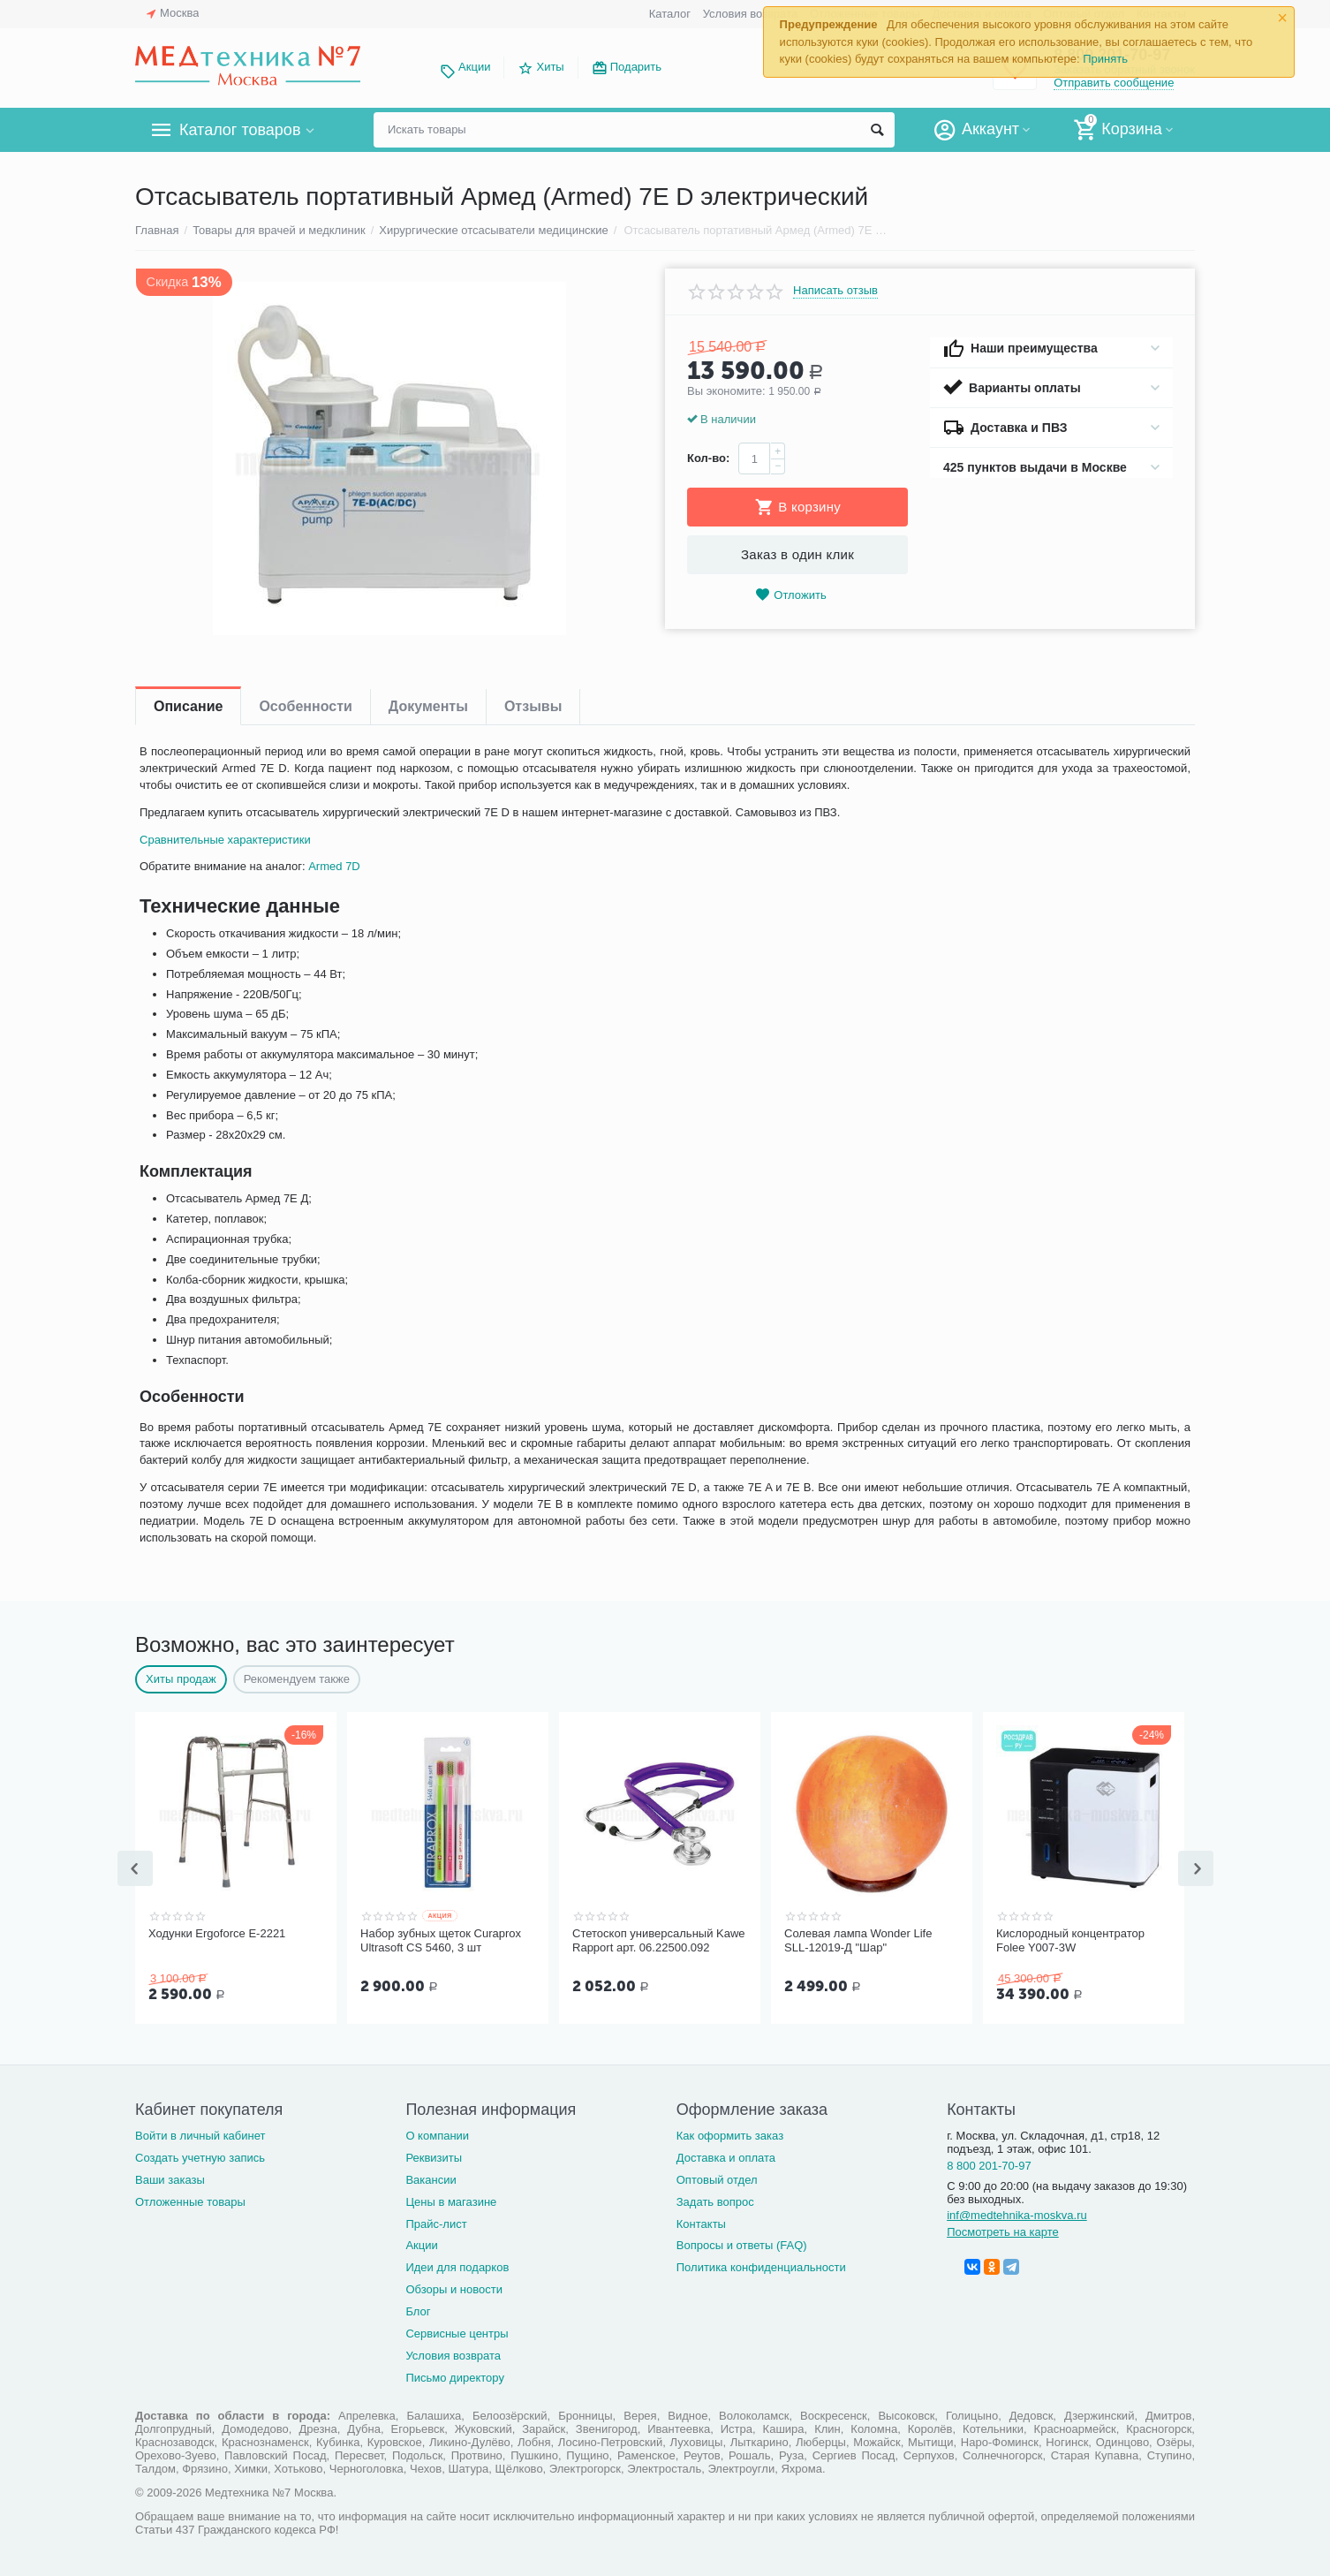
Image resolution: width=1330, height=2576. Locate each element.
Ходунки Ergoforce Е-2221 (216, 1933)
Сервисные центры (456, 2331)
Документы (428, 706)
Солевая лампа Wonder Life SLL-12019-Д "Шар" (858, 1940)
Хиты (549, 66)
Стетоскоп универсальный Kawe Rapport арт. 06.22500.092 (658, 1940)
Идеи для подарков (457, 2265)
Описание (188, 706)
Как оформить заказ (729, 2133)
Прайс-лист (435, 2222)
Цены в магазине (450, 2200)
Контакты (701, 2222)
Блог (417, 2309)
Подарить (635, 66)
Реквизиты (433, 2156)
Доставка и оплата (725, 2156)
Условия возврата (750, 13)
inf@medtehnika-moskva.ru (1017, 2213)
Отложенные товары (190, 2200)
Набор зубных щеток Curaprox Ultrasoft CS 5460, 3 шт (440, 1940)
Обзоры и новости (454, 2287)
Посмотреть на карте (1003, 2230)
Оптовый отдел (717, 2178)
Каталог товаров (239, 130)
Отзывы (533, 706)
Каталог (670, 13)
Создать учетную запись (200, 2156)
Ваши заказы (170, 2178)
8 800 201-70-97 (989, 2164)
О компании (437, 2133)
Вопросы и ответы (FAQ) (741, 2243)
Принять (1105, 58)
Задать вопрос (715, 2200)
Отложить (790, 594)
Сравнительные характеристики (225, 839)
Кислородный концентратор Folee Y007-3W (1070, 1940)
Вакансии (430, 2178)
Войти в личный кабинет (200, 2133)
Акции (474, 66)
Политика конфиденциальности (761, 2265)
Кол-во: (708, 458)
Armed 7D (334, 866)
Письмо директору (454, 2376)
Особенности (305, 706)
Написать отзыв (835, 290)
